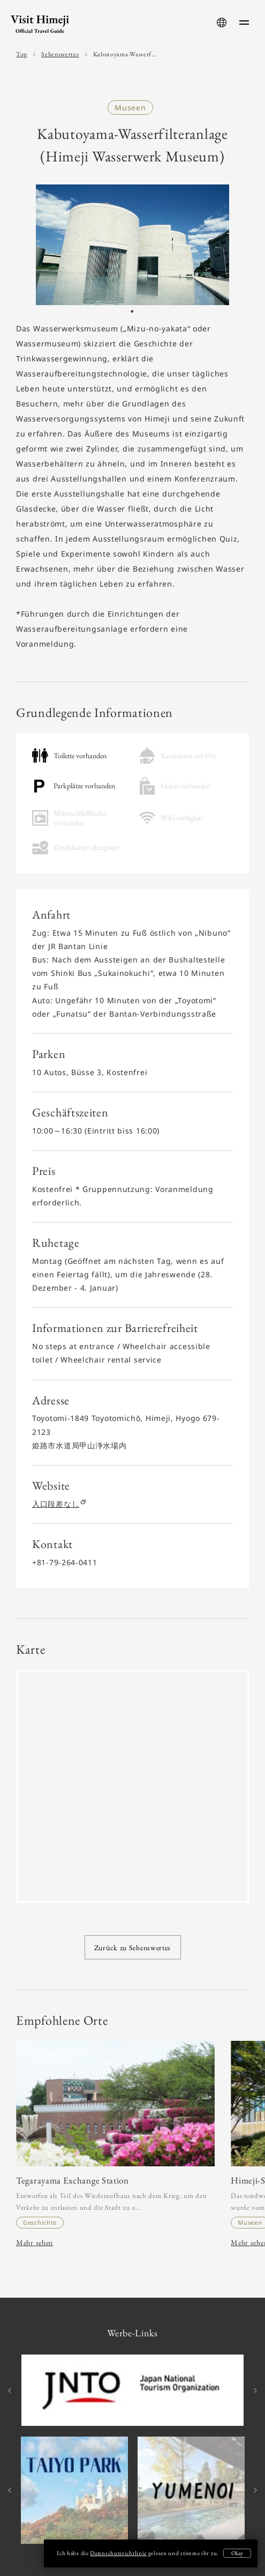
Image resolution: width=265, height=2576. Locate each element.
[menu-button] (244, 22)
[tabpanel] (132, 245)
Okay (237, 2553)
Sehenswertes (60, 54)
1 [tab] (132, 314)
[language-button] (221, 22)
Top (21, 54)
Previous (10, 2390)
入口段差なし (58, 1504)
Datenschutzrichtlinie (118, 2553)
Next (254, 2390)
